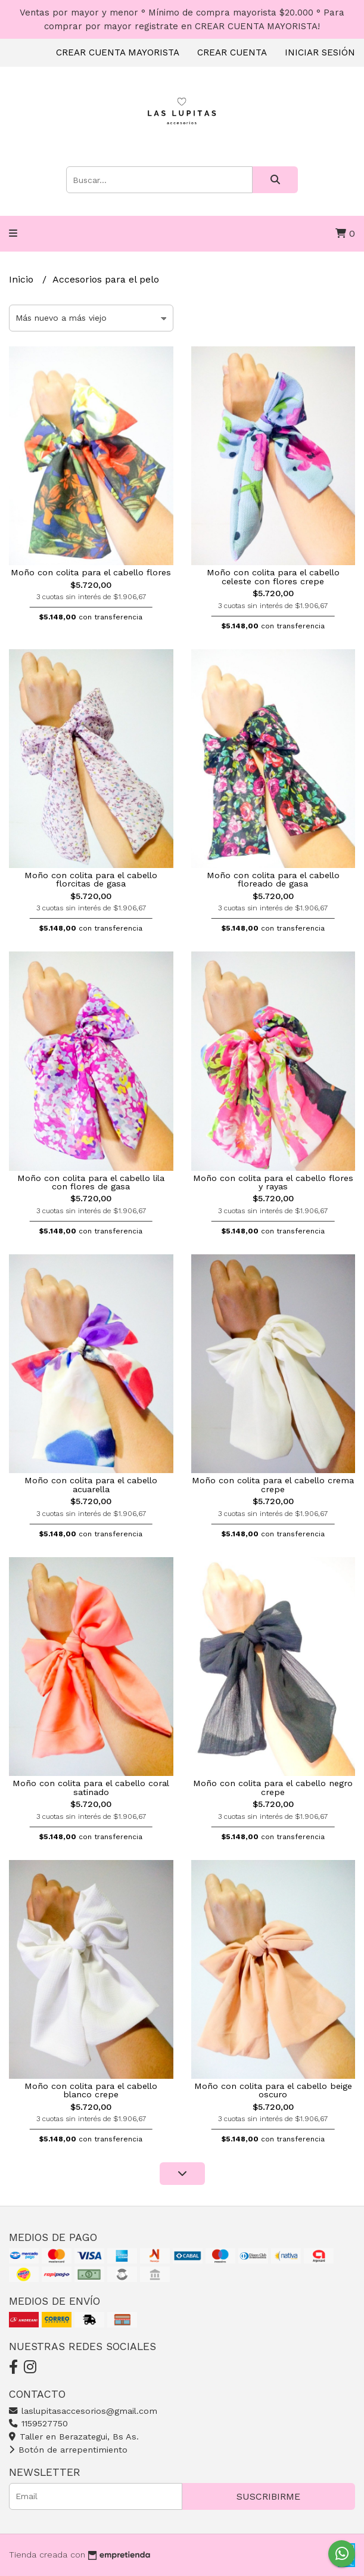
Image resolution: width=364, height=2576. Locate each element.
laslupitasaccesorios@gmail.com (83, 2411)
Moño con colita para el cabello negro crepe (273, 1787)
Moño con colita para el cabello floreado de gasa (273, 879)
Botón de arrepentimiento (68, 2449)
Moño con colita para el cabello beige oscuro (273, 2090)
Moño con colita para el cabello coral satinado (91, 1787)
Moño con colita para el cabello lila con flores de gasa (90, 1182)
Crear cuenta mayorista (117, 52)
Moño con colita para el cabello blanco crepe (90, 2090)
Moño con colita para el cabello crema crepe (273, 1484)
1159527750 (38, 2423)
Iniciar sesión (320, 52)
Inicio (22, 279)
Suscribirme (268, 2496)
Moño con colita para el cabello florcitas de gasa (90, 879)
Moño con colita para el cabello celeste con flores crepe (273, 576)
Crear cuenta (232, 52)
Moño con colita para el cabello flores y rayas (273, 1182)
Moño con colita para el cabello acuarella (90, 1484)
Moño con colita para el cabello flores (91, 572)
